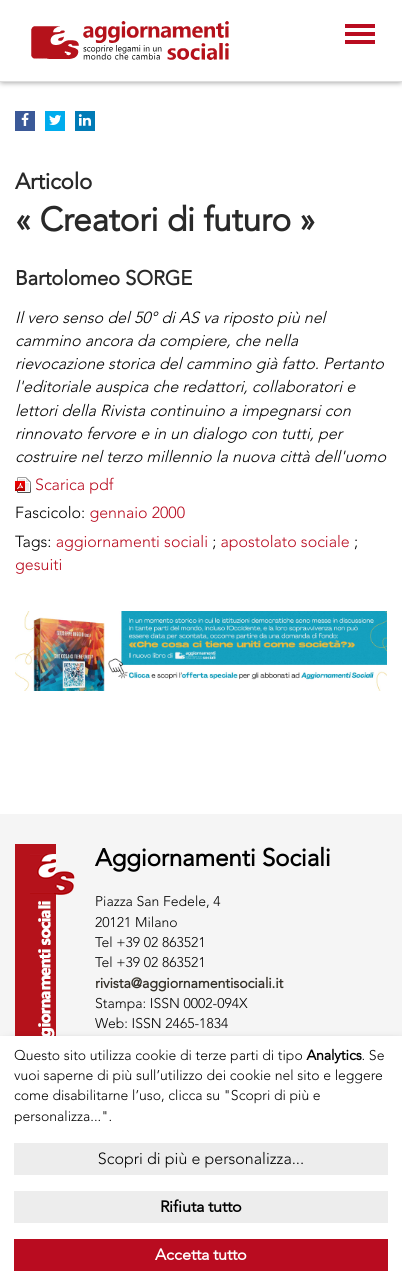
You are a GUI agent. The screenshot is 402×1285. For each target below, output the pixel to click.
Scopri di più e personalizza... (201, 1158)
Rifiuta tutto (201, 1206)
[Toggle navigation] (360, 36)
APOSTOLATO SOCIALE (284, 541)
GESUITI (38, 564)
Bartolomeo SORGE (103, 278)
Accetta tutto (201, 1254)
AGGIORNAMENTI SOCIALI (132, 541)
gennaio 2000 (137, 512)
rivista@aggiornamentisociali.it (189, 983)
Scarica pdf (74, 484)
